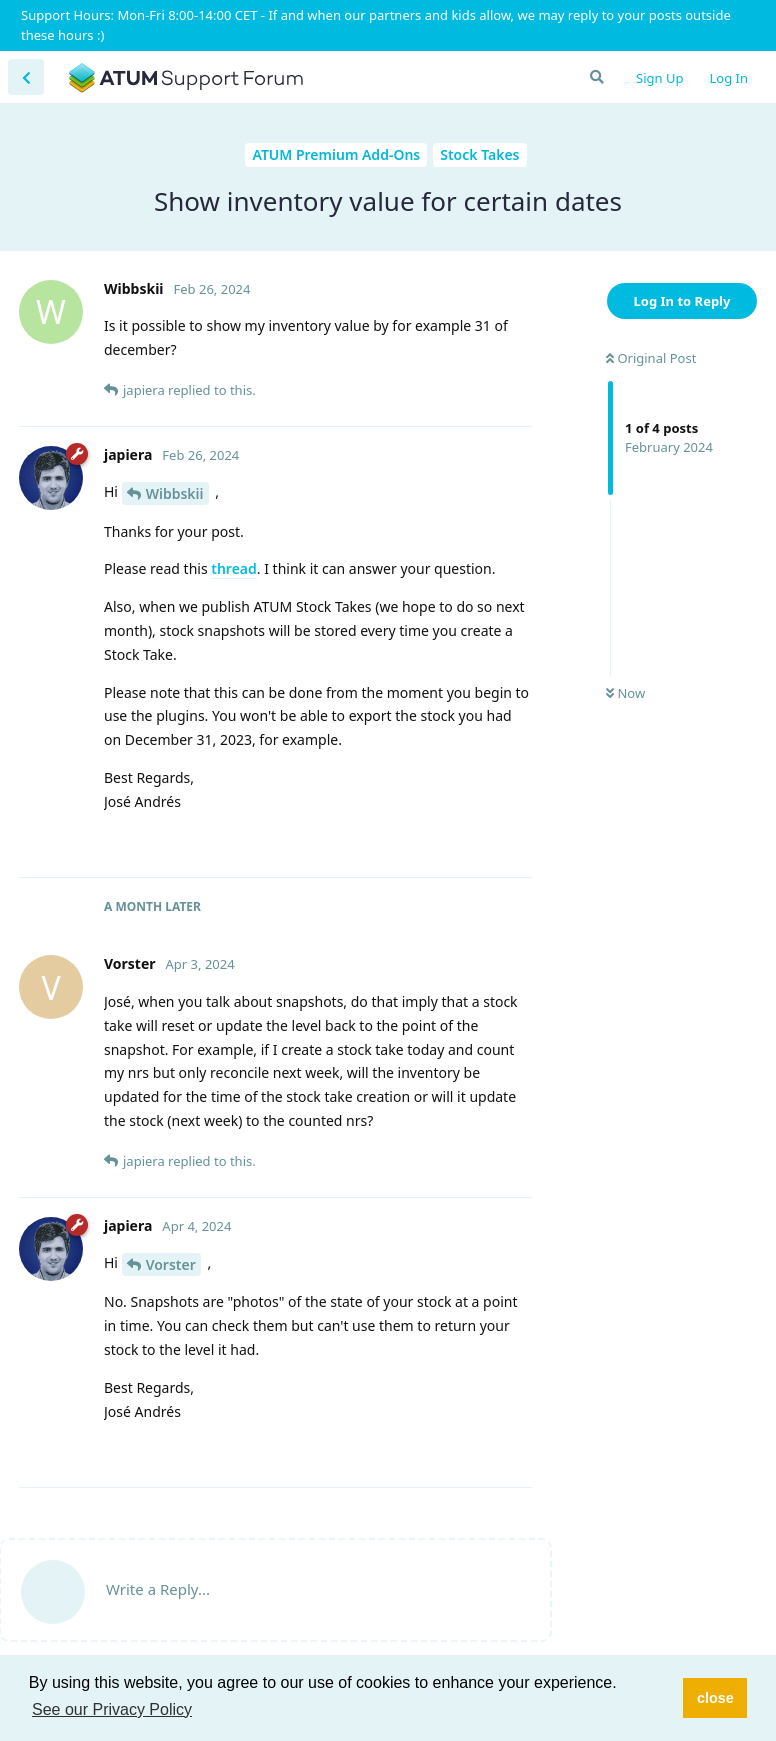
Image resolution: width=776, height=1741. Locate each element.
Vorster (171, 1264)
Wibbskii (175, 493)
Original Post (651, 358)
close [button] (715, 1698)
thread (234, 568)
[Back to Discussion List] (26, 77)
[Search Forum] (596, 77)
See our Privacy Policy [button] (112, 1709)
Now (625, 693)
